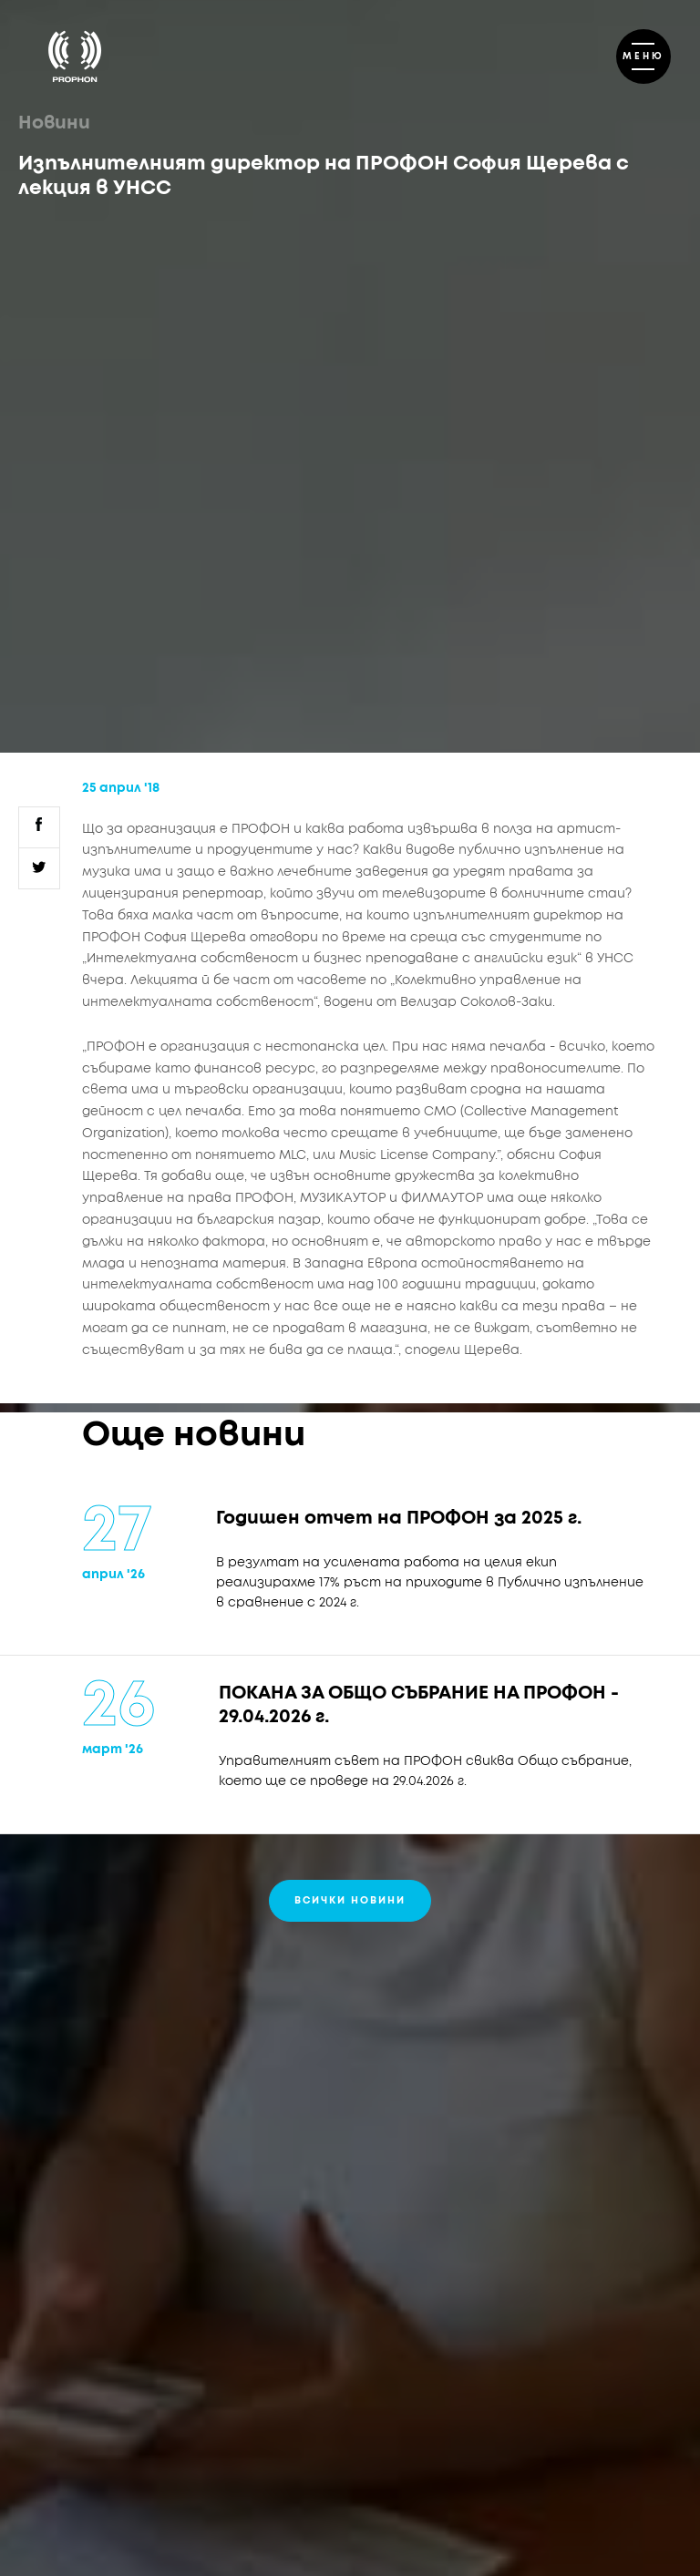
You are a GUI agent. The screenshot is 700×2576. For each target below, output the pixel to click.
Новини (54, 123)
